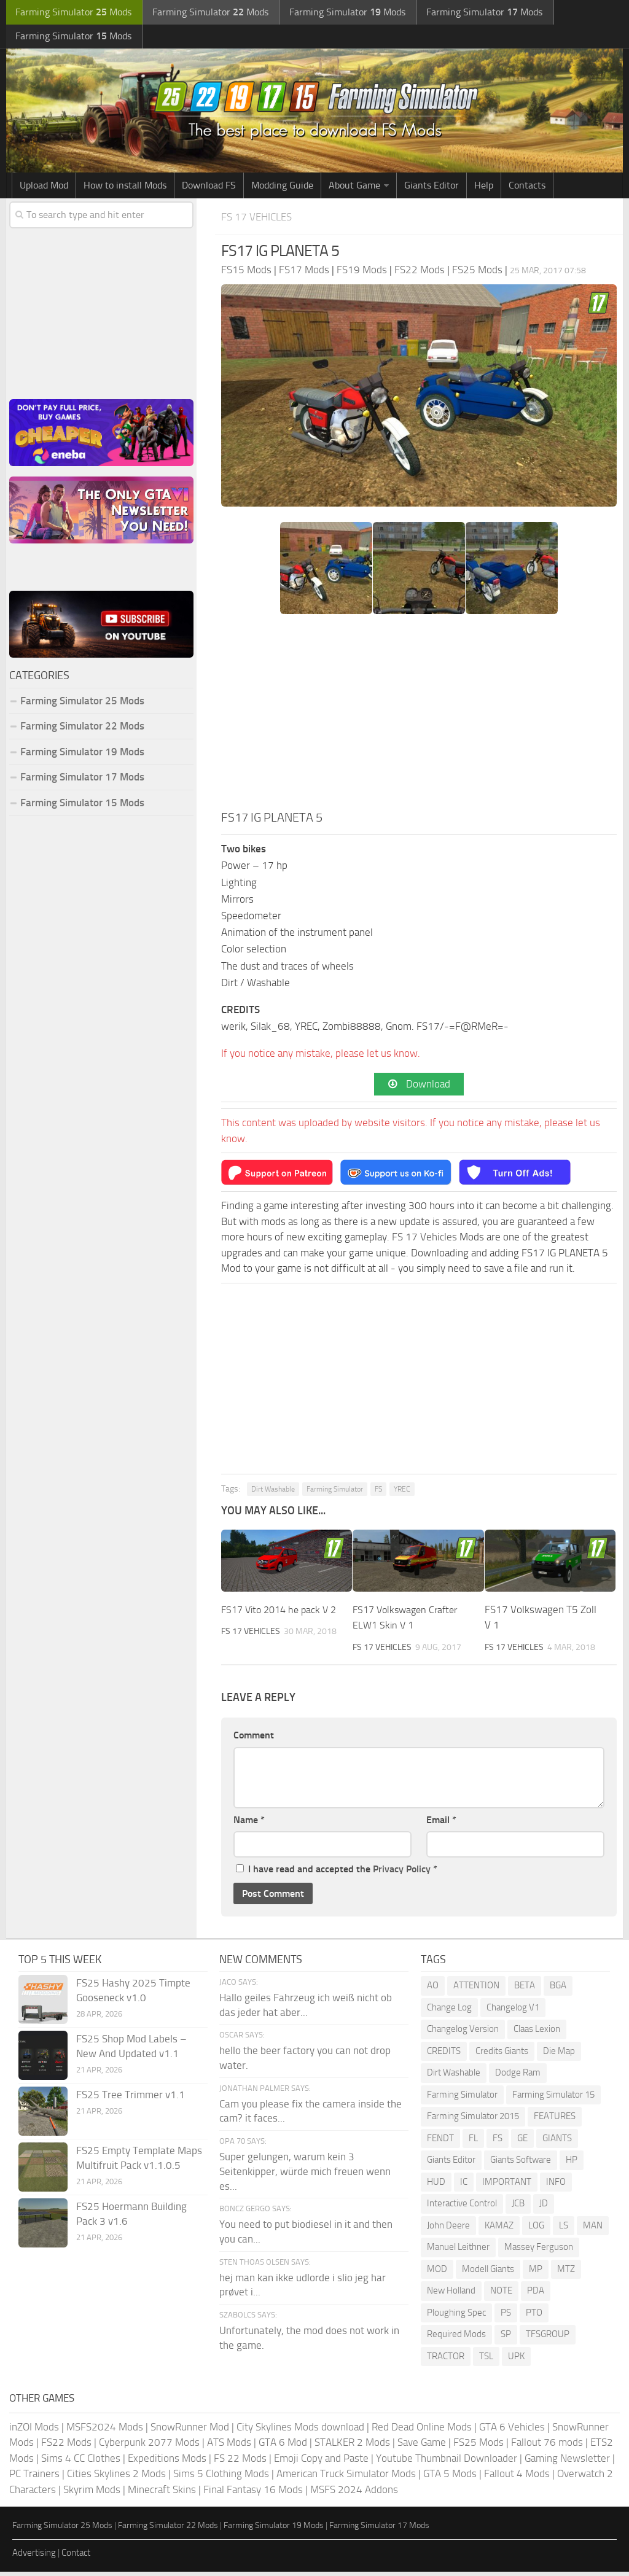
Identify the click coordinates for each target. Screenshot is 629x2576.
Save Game (421, 2446)
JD (543, 2207)
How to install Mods (125, 188)
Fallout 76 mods (547, 2446)
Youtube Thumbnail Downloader (446, 2462)
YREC (402, 1493)
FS (378, 1493)
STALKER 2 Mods (352, 2446)
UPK (516, 2360)
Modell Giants (488, 2273)
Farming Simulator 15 (553, 2098)
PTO (534, 2316)
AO (433, 1989)
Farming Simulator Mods (72, 12)
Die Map (559, 2055)
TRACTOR (445, 2360)
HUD (436, 2186)
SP (506, 2338)
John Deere (448, 2229)
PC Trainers (34, 2478)
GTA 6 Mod (283, 2446)
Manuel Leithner (458, 2251)
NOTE (501, 2294)
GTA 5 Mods (450, 2478)
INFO (556, 2186)
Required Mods (456, 2338)
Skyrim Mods (91, 2494)
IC (463, 2186)
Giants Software (520, 2163)
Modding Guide (282, 188)
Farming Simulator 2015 (473, 2120)
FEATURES (555, 2120)
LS (563, 2229)
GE (522, 2142)
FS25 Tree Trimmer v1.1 (130, 2099)
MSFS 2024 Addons (354, 2494)
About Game (354, 188)
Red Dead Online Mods (422, 2431)
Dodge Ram (518, 2076)
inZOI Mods (34, 2431)
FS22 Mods (66, 2446)
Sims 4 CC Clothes (80, 2462)
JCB (518, 2207)
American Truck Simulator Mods (346, 2478)
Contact (75, 2556)
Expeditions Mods (167, 2462)
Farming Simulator (335, 1493)
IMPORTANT (506, 2186)
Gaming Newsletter (567, 2462)
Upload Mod (44, 188)
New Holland (451, 2294)
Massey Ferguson (538, 2251)
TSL (486, 2360)
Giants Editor (431, 188)
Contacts (527, 188)
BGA (558, 1989)
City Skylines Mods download (300, 2431)
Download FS (209, 188)
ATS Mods (229, 2446)
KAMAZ (499, 2229)
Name (249, 1824)
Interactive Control (462, 2207)
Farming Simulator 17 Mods (82, 780)
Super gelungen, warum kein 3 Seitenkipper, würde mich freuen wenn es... (305, 2176)
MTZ (566, 2273)
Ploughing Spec (456, 2316)
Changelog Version (463, 2033)
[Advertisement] (419, 719)
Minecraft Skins (162, 2494)
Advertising (34, 2556)
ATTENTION (476, 1989)
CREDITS (444, 2055)
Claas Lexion (537, 2033)
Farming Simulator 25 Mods (82, 704)
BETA (524, 1989)
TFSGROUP (547, 2338)
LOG (536, 2229)
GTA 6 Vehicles (512, 2431)
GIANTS (557, 2142)
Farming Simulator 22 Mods (82, 729)
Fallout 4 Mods (517, 2478)
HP (571, 2163)
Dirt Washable (273, 1493)
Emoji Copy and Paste (321, 2462)
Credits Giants (501, 2055)
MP (535, 2273)
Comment (253, 1739)
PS (506, 2316)
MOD (437, 2273)
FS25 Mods (478, 2446)
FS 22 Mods (240, 2462)
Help (483, 188)
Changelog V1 (512, 2011)
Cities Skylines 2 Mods (116, 2478)
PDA (535, 2294)
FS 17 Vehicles (260, 219)
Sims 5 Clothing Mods (221, 2478)
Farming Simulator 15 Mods (82, 806)
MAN (593, 2229)
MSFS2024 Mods (104, 2431)
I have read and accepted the (336, 1873)
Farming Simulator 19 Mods (82, 755)
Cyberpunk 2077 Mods (149, 2446)
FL (473, 2142)
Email (441, 1824)
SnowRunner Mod (189, 2431)
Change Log (449, 2011)
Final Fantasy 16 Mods (253, 2494)
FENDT (440, 2142)
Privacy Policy (402, 1873)
